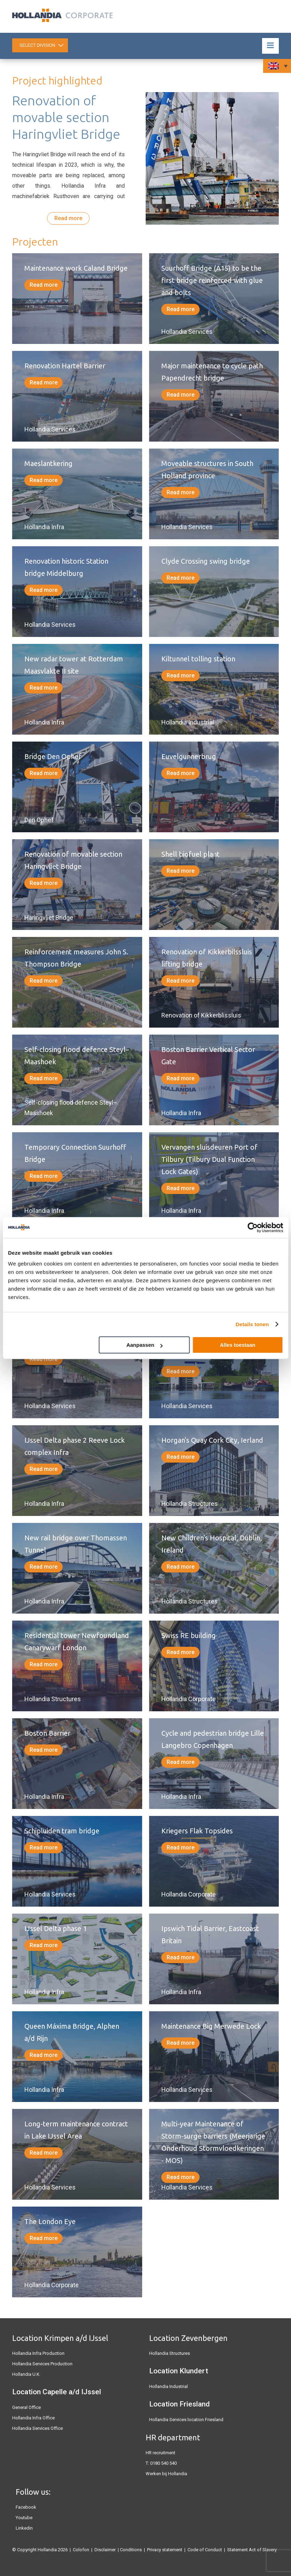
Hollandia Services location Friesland (186, 2419)
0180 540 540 (163, 2463)
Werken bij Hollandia (166, 2473)
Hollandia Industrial (168, 2386)
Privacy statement (164, 2549)
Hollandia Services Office (37, 2428)
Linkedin (24, 2528)
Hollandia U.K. (26, 2374)
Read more (68, 218)
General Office (26, 2407)
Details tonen (252, 1324)
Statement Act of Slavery (252, 2549)
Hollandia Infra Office (33, 2417)
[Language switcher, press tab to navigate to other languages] (277, 66)
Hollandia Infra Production (38, 2353)
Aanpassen (145, 1345)
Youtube (24, 2517)
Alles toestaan (237, 1345)
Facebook (26, 2507)
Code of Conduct (204, 2549)
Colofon (81, 2549)
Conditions (131, 2549)
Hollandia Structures (169, 2353)
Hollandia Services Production (42, 2363)
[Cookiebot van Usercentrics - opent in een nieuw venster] (252, 1227)
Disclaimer (105, 2549)
